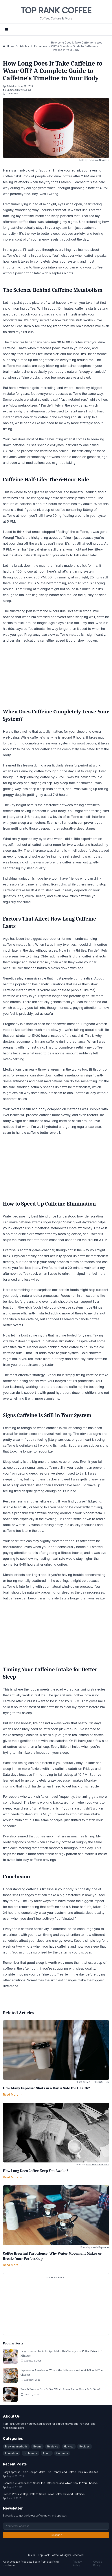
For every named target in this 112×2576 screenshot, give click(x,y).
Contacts (62, 2453)
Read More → (12, 2094)
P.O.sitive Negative (99, 160)
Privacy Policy (77, 2563)
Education (11, 2453)
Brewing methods (16, 2446)
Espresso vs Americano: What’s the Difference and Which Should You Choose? (50, 2483)
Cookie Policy (97, 2563)
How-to (69, 2446)
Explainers (30, 2453)
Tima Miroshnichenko (97, 2164)
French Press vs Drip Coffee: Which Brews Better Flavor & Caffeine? (61, 2389)
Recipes (84, 2446)
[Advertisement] (56, 672)
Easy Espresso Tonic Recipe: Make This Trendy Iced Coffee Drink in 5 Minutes (50, 2472)
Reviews (52, 2446)
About (46, 2453)
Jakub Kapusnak (100, 2247)
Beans (37, 2446)
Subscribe (56, 2535)
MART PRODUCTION (98, 2082)
